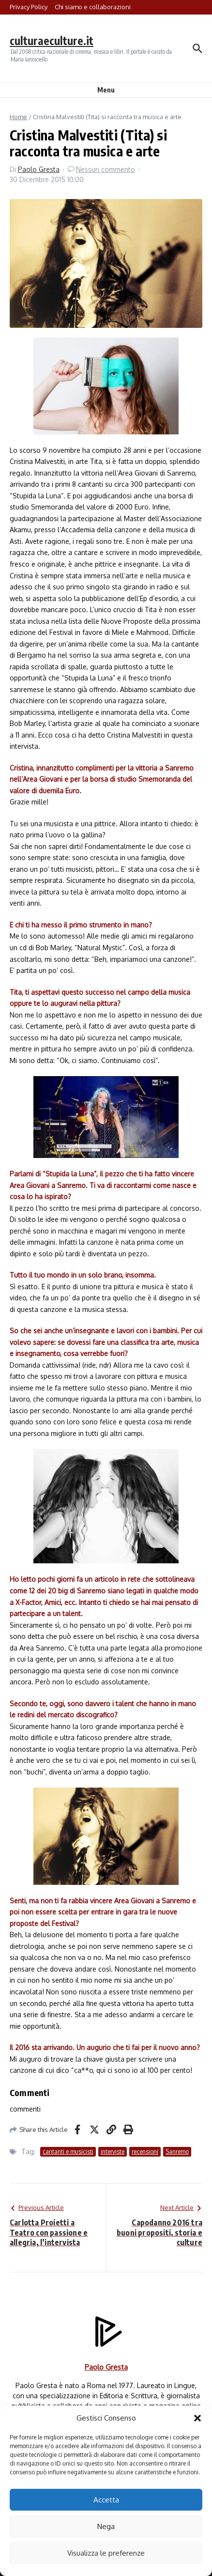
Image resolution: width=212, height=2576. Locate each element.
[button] (197, 2418)
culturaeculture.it (51, 40)
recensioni (145, 2151)
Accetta (106, 2499)
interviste (112, 2151)
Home (18, 117)
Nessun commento (105, 169)
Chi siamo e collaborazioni (93, 7)
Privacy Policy (28, 7)
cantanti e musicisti (68, 2151)
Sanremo (177, 2151)
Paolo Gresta (39, 169)
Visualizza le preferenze (106, 2553)
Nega (106, 2526)
